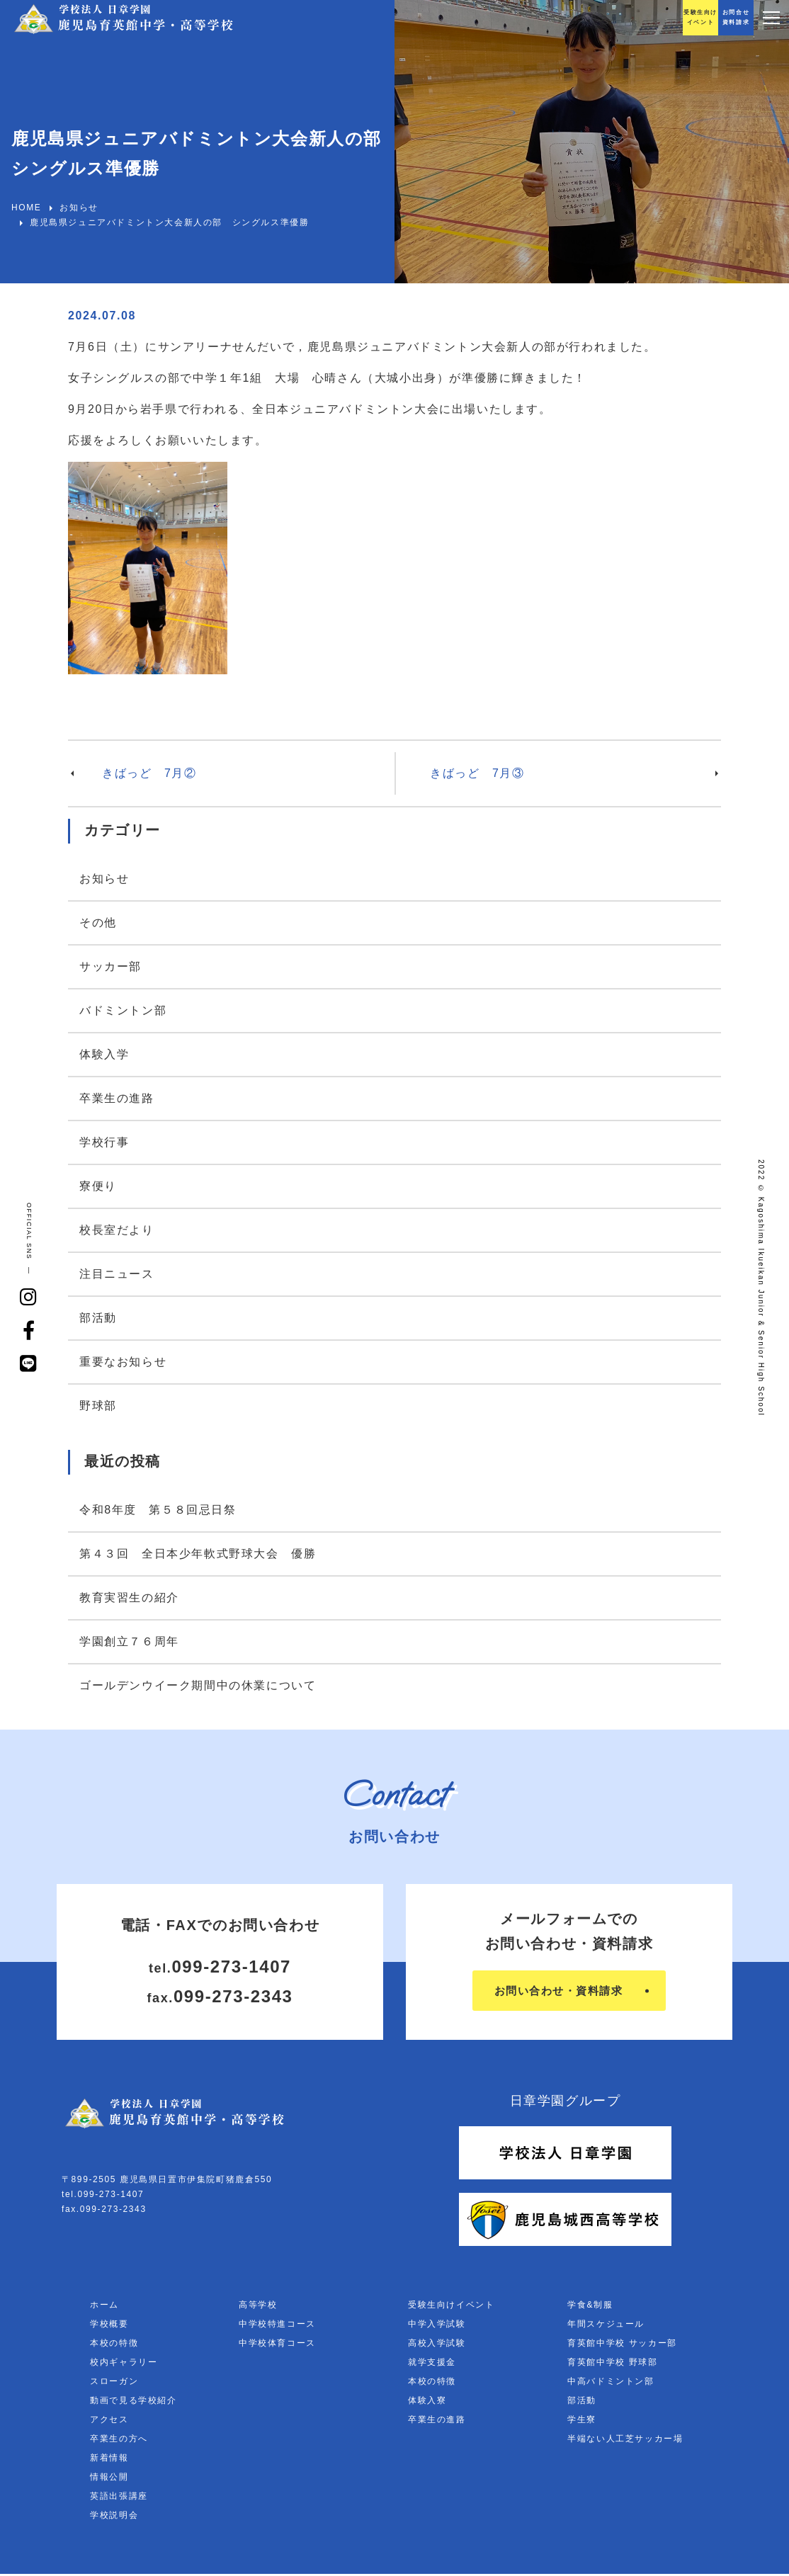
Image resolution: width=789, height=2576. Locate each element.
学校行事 (104, 1142)
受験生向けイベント (451, 2307)
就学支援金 (432, 2364)
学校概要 (109, 2326)
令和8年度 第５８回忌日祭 (158, 1510)
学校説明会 (114, 2517)
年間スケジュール (606, 2326)
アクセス (109, 2422)
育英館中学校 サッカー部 (622, 2345)
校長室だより (116, 1230)
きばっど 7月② (149, 773)
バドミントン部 (122, 1010)
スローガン (114, 2383)
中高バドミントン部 (610, 2383)
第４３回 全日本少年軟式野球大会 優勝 (197, 1554)
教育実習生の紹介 (129, 1597)
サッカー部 (110, 966)
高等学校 (258, 2307)
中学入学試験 (437, 2326)
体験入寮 (427, 2402)
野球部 (98, 1406)
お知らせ (104, 879)
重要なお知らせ (122, 1362)
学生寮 (581, 2422)
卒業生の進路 (116, 1098)
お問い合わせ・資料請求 (558, 1991)
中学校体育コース (277, 2345)
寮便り (98, 1186)
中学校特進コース (277, 2326)
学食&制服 (590, 2307)
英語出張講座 (119, 2498)
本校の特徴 (114, 2345)
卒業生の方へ (119, 2441)
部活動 (98, 1318)
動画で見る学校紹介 (133, 2402)
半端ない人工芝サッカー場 (625, 2441)
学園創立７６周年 (129, 1641)
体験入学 (104, 1054)
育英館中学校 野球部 (612, 2364)
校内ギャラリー (123, 2364)
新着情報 (109, 2460)
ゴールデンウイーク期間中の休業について (197, 1685)
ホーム (104, 2307)
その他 (98, 923)
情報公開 (109, 2479)
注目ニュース (116, 1274)
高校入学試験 (437, 2345)
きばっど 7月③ (477, 773)
